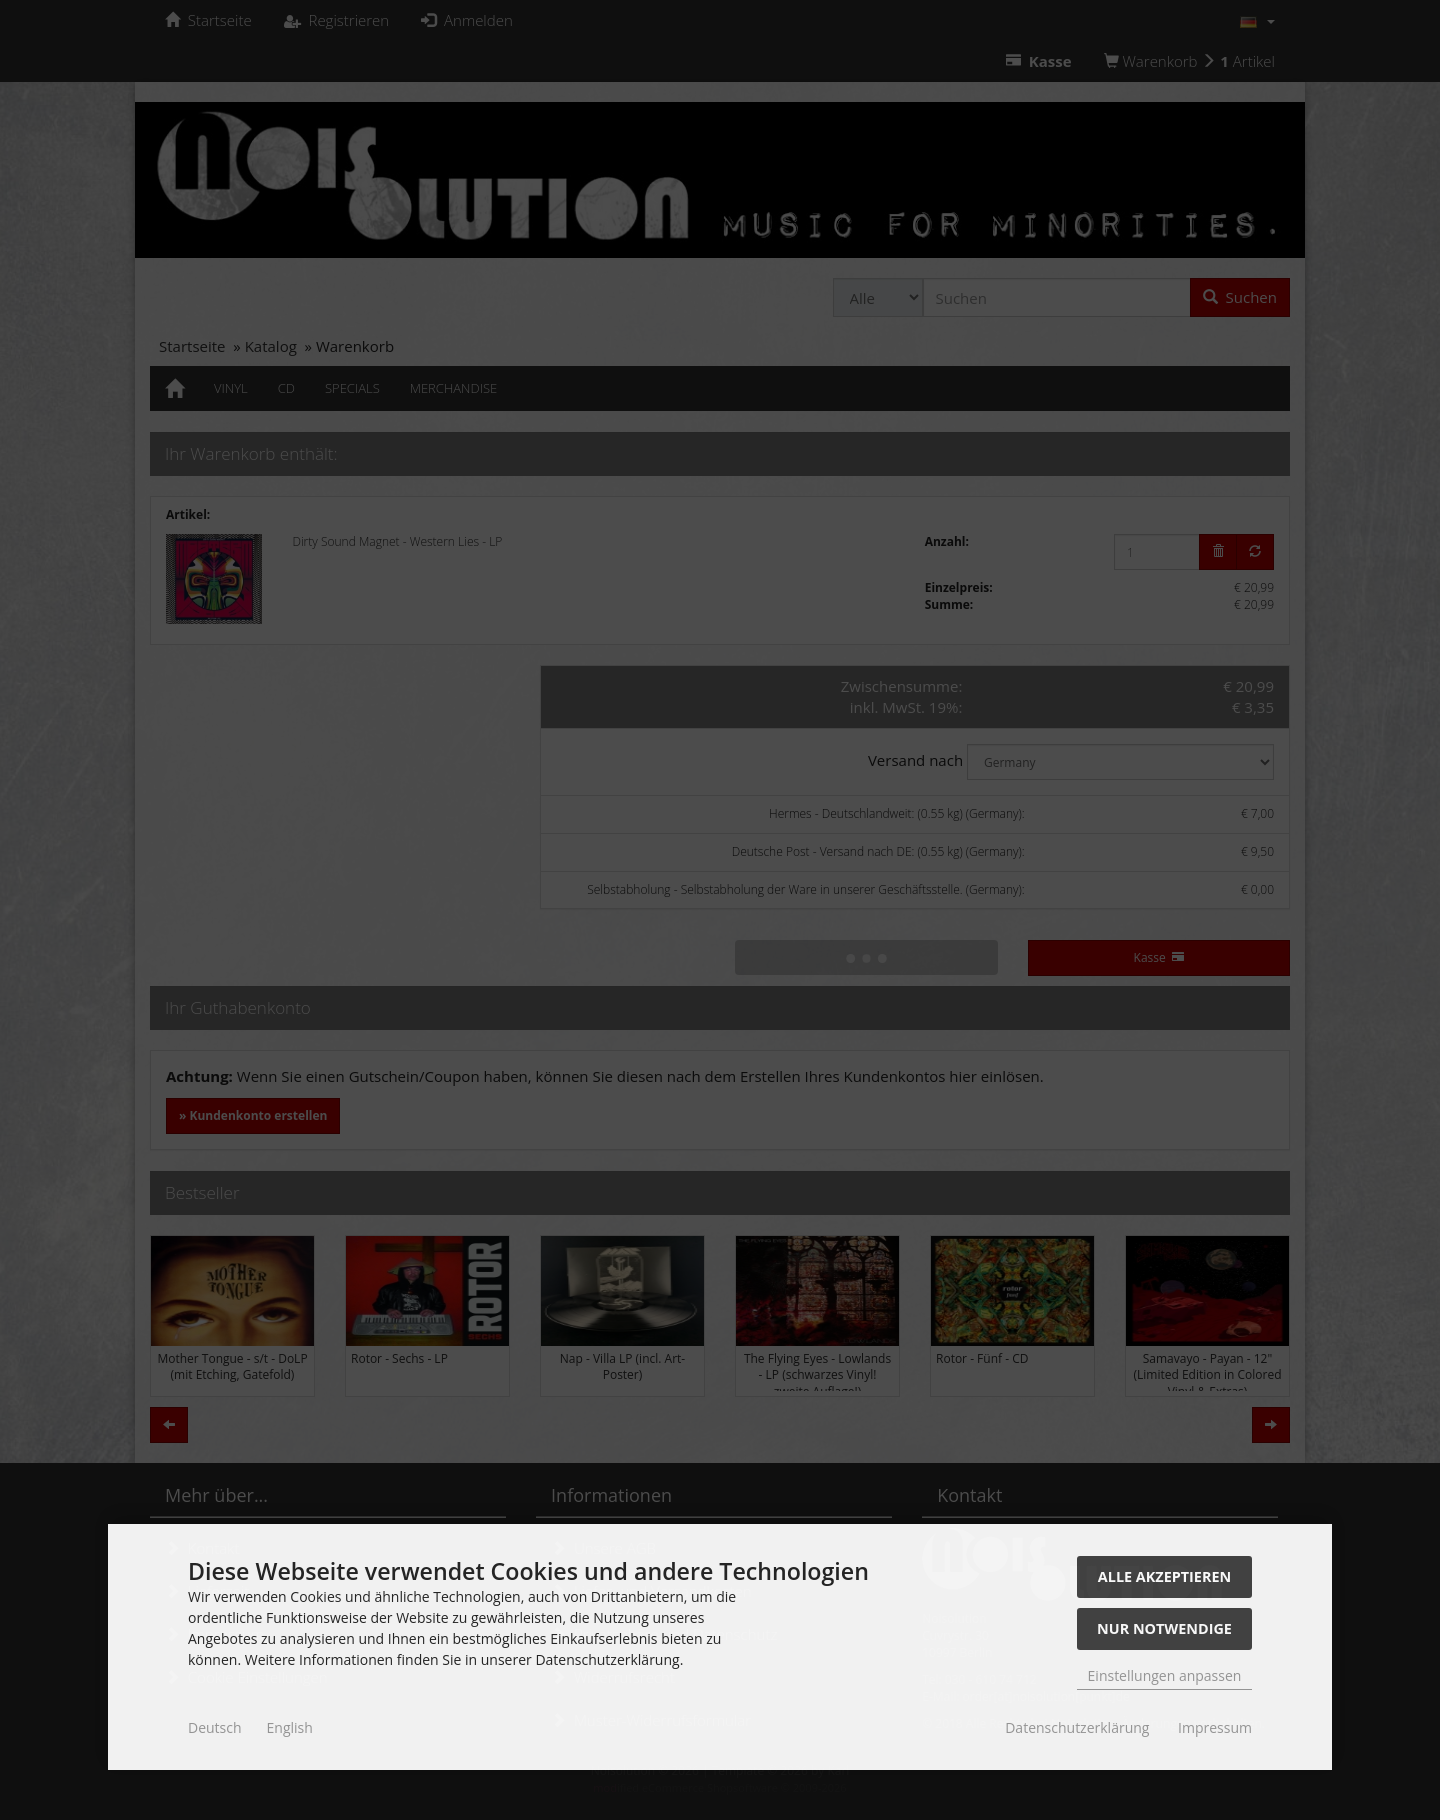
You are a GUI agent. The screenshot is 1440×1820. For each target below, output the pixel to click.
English (290, 1727)
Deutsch (215, 1727)
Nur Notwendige (1164, 1628)
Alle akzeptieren (1164, 1576)
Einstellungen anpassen (1165, 1675)
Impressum (1215, 1727)
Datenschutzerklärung (1077, 1727)
